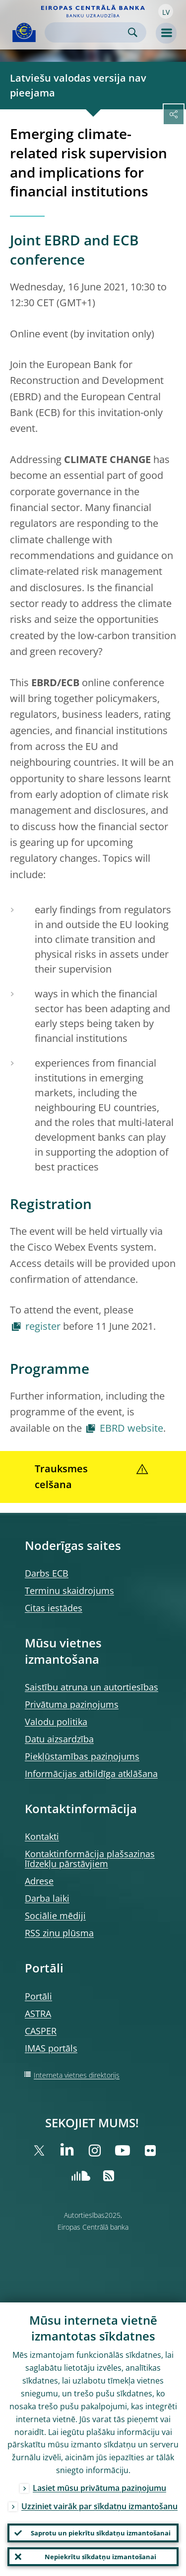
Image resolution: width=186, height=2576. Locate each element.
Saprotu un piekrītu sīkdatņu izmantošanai (101, 2533)
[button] (165, 11)
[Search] (87, 32)
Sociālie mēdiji (55, 1915)
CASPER (41, 2031)
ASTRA (38, 2013)
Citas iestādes (53, 1608)
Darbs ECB (46, 1573)
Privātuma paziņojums (72, 1704)
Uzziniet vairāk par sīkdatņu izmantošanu (99, 2506)
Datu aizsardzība (59, 1739)
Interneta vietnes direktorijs (77, 2075)
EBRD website (131, 1428)
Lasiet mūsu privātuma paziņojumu (99, 2487)
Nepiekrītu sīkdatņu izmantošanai (100, 2556)
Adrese (39, 1881)
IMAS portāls (51, 2048)
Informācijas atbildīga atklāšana (91, 1774)
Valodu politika (56, 1722)
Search (132, 32)
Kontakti (42, 1836)
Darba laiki (47, 1898)
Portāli (38, 1996)
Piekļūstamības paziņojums (82, 1756)
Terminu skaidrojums (69, 1590)
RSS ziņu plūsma (59, 1933)
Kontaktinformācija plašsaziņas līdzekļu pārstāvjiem (90, 1859)
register (43, 1326)
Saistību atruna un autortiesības (91, 1687)
